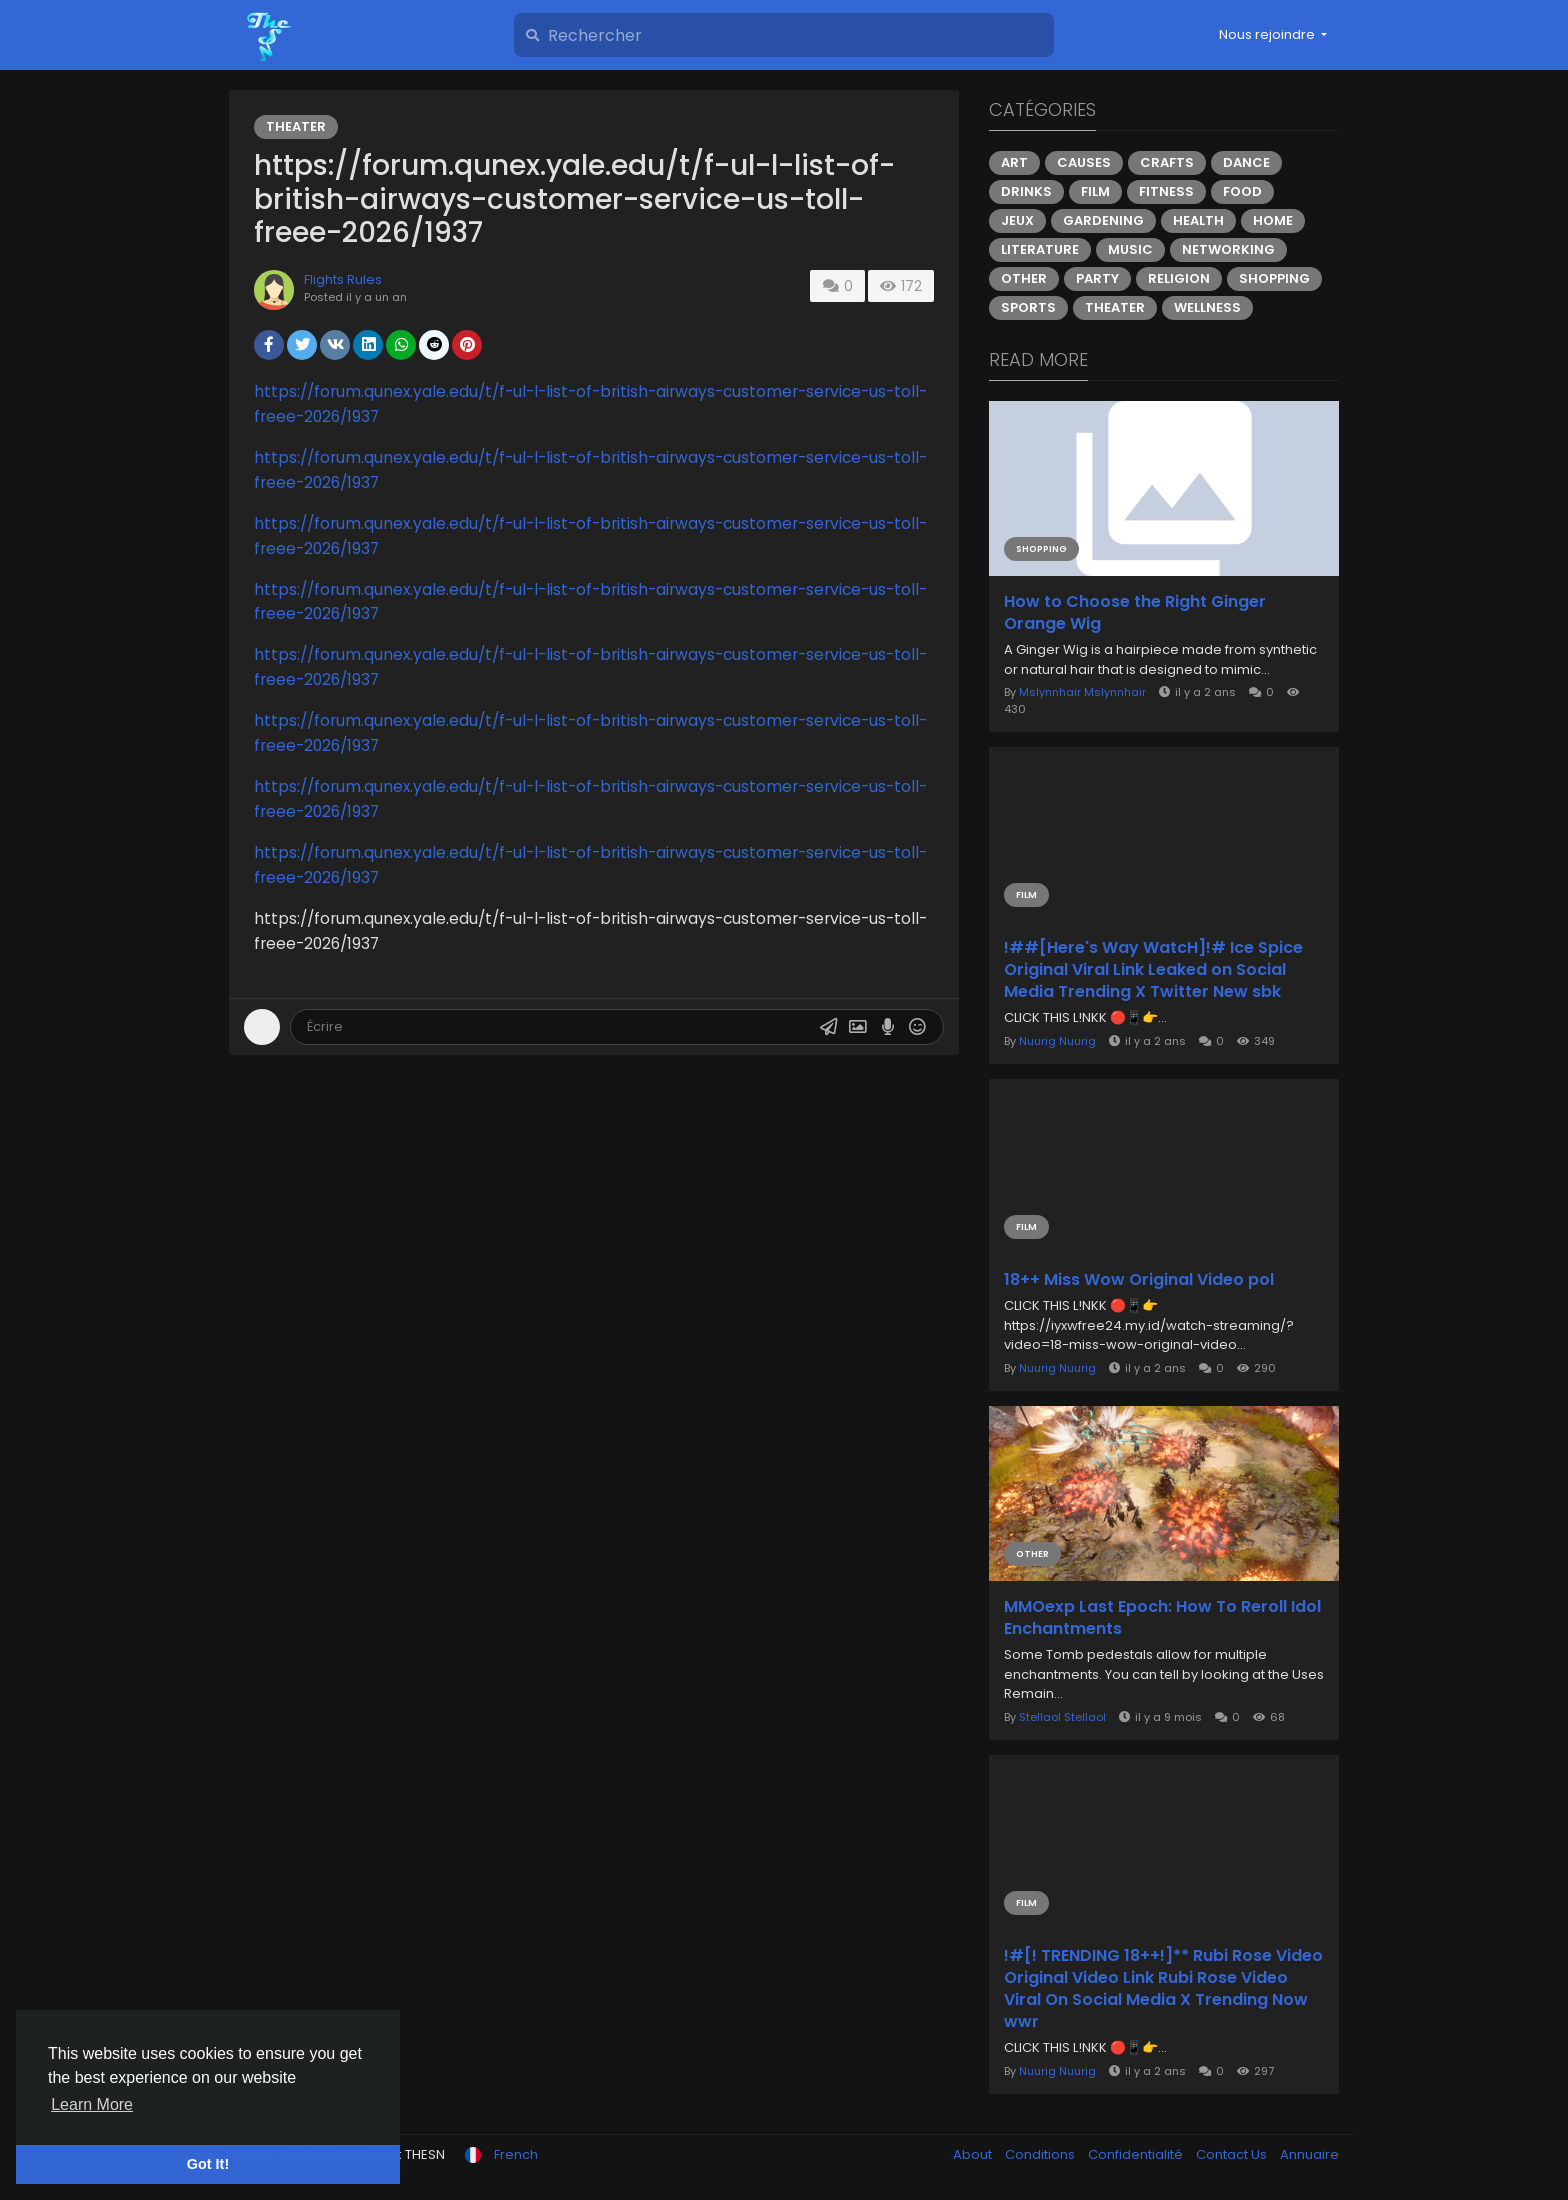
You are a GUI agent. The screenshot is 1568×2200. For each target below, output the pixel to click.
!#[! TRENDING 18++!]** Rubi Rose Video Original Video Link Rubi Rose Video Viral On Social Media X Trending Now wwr (1163, 1989)
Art (1014, 162)
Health (1198, 220)
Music (1130, 249)
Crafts (1167, 162)
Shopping (1274, 278)
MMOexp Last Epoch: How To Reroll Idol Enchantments (1162, 1618)
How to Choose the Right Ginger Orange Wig (1135, 613)
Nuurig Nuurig (1057, 1041)
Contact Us (1233, 2154)
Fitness (1166, 191)
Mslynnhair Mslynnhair (1082, 692)
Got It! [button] (208, 2164)
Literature (1040, 249)
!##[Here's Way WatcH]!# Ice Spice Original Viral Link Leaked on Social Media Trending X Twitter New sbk (1153, 970)
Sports (1028, 307)
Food (1242, 191)
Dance (1246, 162)
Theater (296, 126)
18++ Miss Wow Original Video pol (1139, 1280)
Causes (1084, 162)
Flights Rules (343, 279)
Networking (1228, 249)
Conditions (1041, 2154)
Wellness (1207, 307)
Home (1273, 220)
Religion (1179, 278)
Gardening (1103, 220)
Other (1024, 278)
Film (1095, 191)
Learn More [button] (92, 2104)
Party (1097, 278)
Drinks (1026, 191)
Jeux (1017, 220)
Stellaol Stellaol (1062, 1717)
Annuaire (1309, 2154)
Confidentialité (1137, 2154)
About (974, 2154)
